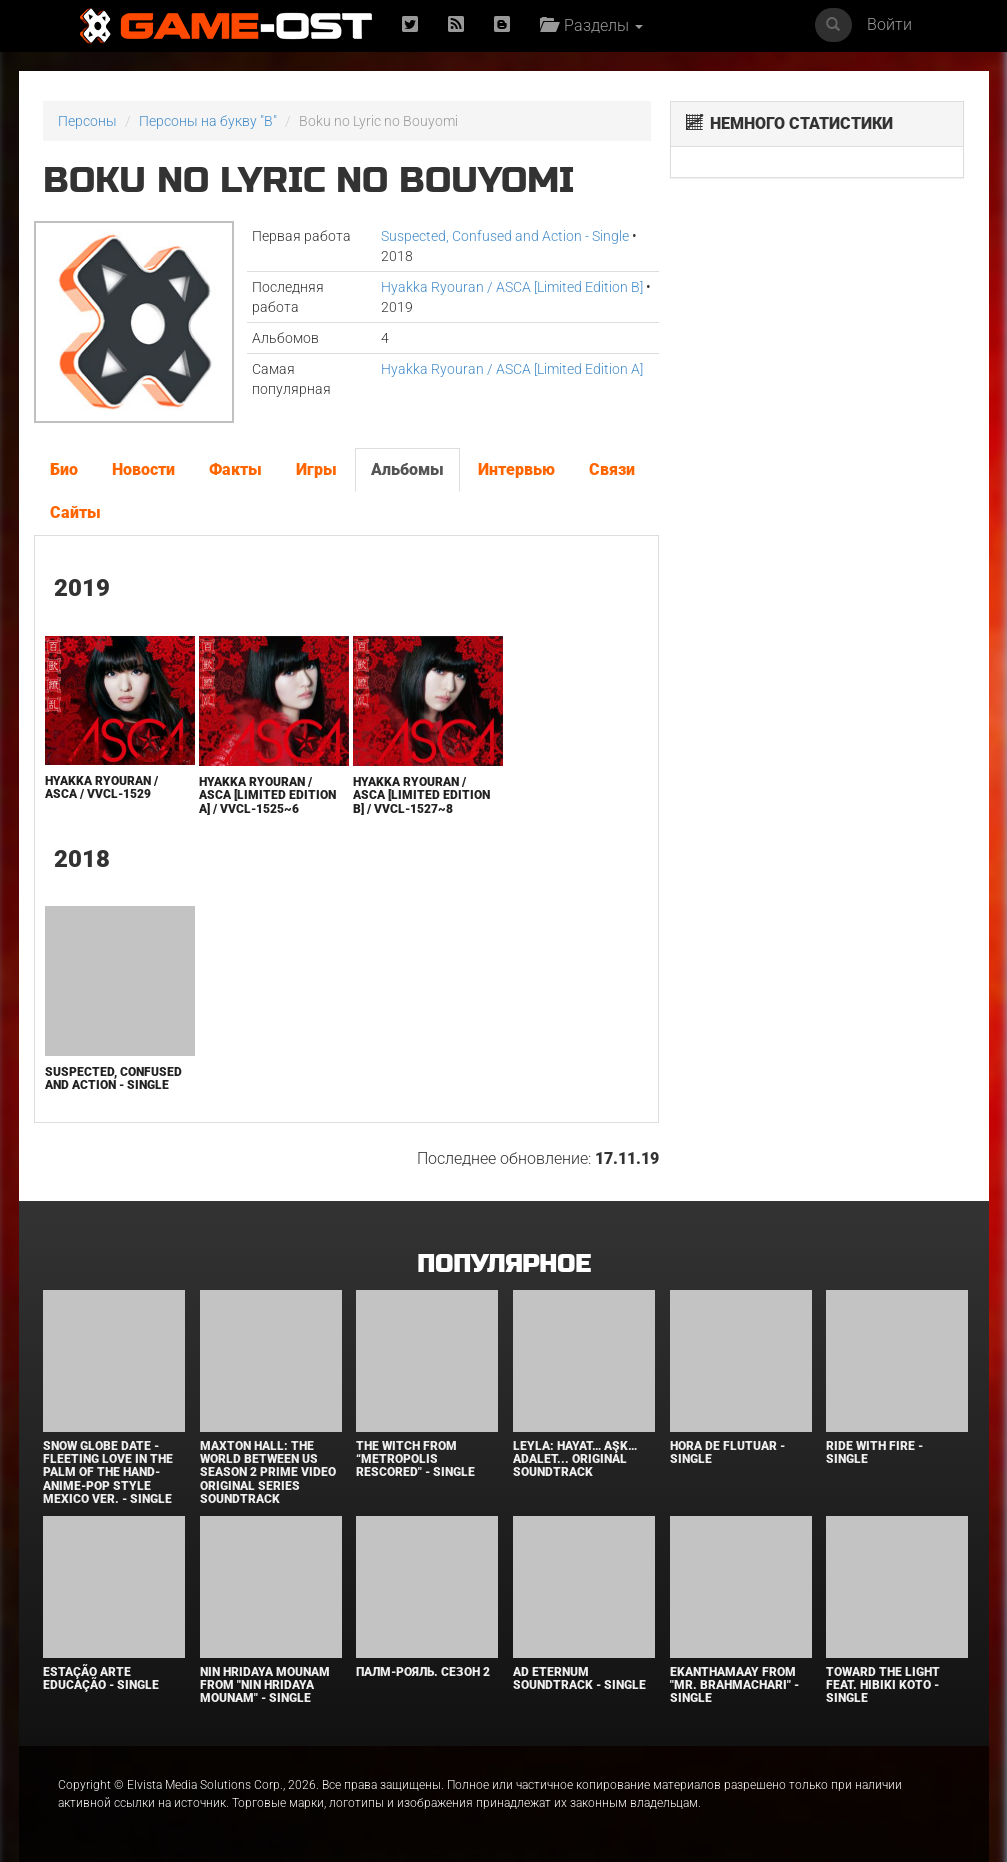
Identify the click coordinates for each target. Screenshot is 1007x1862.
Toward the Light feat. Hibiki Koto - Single (883, 1685)
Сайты (75, 512)
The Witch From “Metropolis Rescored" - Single (415, 1459)
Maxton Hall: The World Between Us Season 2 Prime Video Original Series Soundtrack (268, 1472)
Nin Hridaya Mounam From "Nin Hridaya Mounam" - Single (265, 1685)
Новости (143, 469)
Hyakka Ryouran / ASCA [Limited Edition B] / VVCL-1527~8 (421, 795)
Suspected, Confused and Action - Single (505, 236)
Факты (235, 469)
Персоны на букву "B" (208, 121)
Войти (889, 24)
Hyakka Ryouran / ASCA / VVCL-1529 (101, 787)
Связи (612, 469)
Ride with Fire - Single (874, 1452)
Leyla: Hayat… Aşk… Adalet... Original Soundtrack (575, 1459)
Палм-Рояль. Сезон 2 (423, 1672)
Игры (316, 469)
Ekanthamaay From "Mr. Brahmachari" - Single (734, 1685)
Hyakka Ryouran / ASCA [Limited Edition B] (512, 287)
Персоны (87, 121)
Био (64, 469)
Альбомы (407, 469)
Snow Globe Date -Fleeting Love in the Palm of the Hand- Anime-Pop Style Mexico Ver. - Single (108, 1472)
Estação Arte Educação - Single (101, 1678)
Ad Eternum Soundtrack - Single (579, 1678)
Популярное (503, 1264)
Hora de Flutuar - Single (727, 1452)
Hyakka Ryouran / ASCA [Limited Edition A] (512, 369)
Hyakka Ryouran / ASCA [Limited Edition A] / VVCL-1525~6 (267, 795)
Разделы (591, 25)
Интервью (516, 469)
